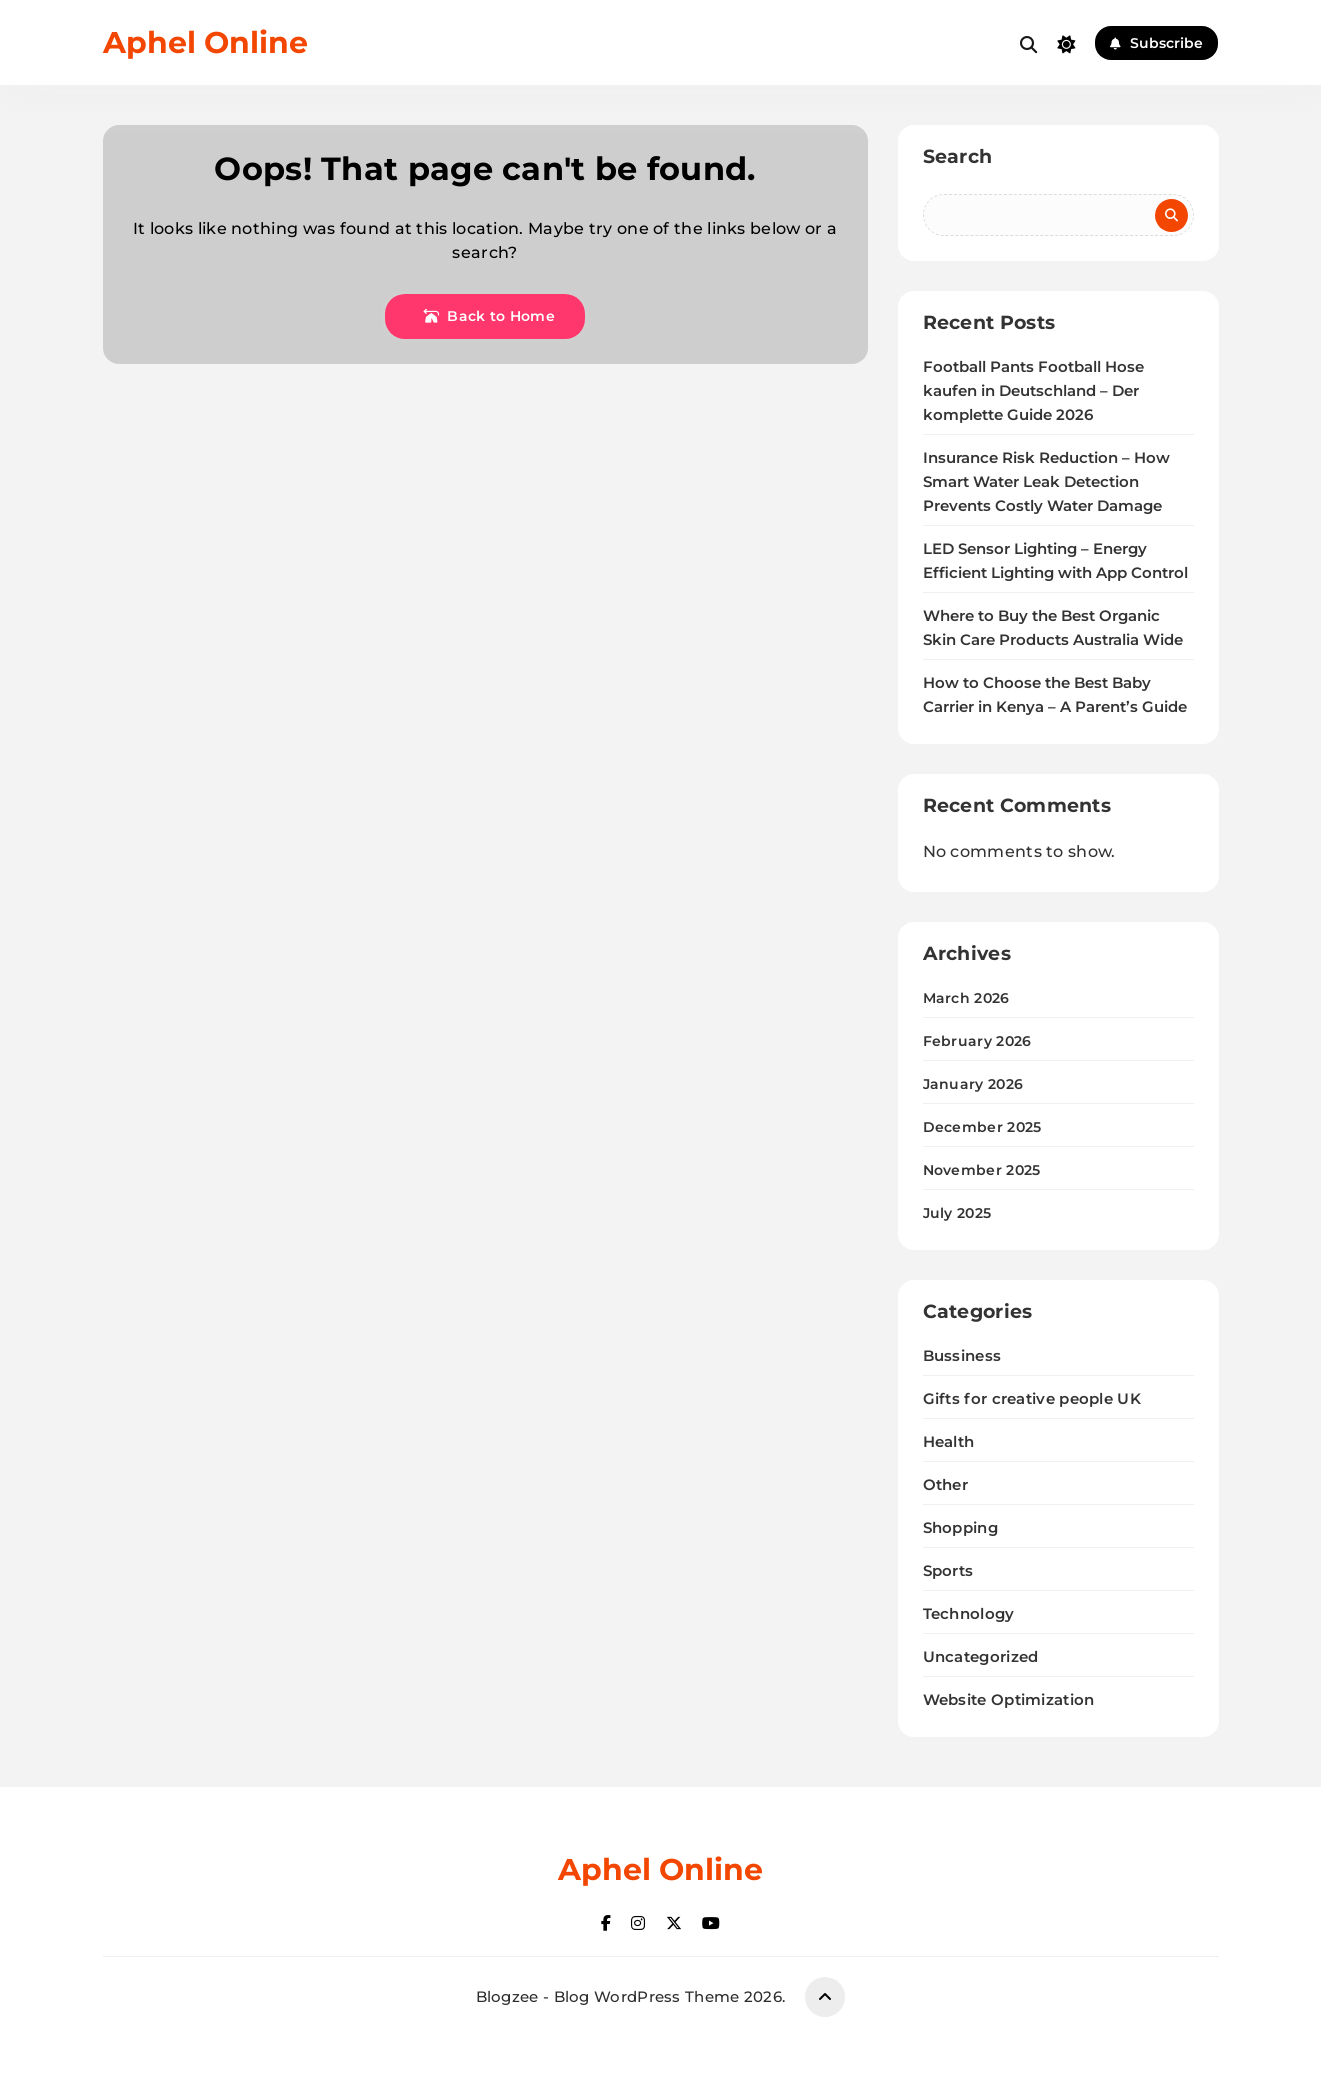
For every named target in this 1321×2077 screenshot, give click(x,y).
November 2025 (982, 1170)
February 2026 (977, 1041)
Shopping (960, 1527)
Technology (969, 1613)
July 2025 (957, 1213)
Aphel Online (205, 42)
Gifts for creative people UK (1032, 1398)
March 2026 (966, 998)
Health (949, 1441)
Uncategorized (981, 1656)
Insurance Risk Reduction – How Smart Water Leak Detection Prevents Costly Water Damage (1046, 482)
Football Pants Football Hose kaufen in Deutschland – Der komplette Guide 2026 (1033, 391)
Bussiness (962, 1355)
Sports (948, 1570)
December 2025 (982, 1127)
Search (958, 156)
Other (946, 1484)
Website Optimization (1009, 1699)
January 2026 (973, 1084)
